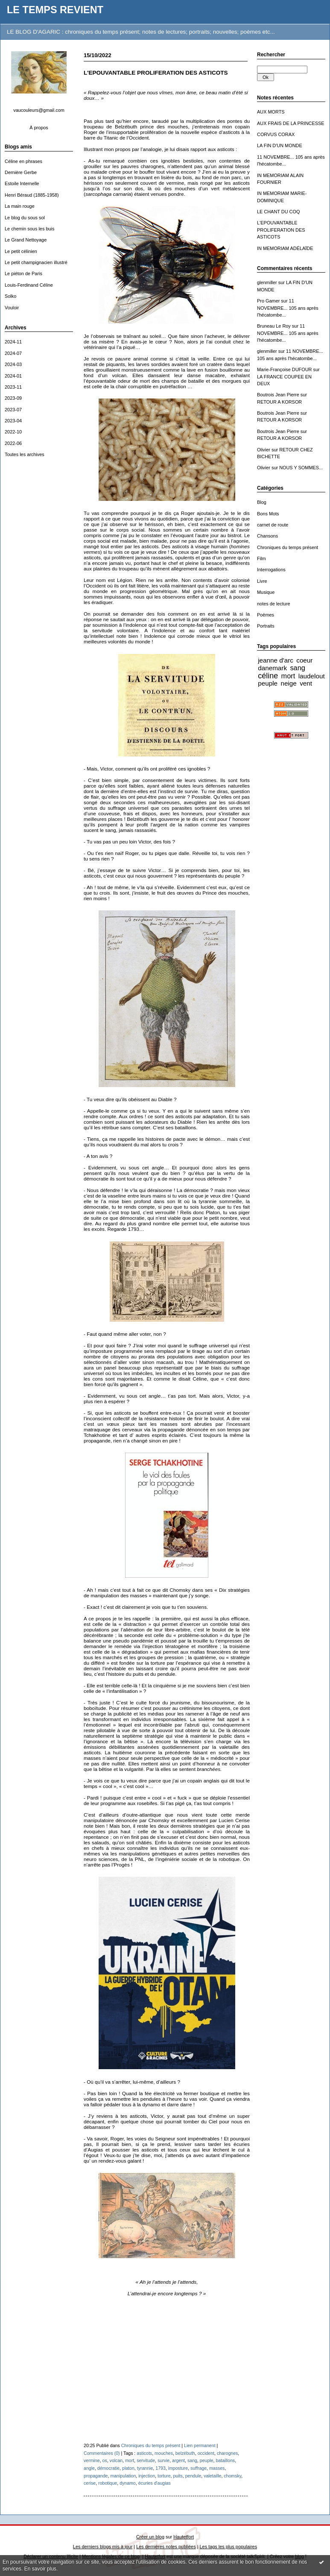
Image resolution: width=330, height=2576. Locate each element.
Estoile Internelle (22, 183)
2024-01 (13, 375)
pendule (193, 2475)
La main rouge (20, 206)
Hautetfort (183, 2536)
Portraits (266, 625)
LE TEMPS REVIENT (55, 9)
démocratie (108, 2468)
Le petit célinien (21, 251)
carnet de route (272, 524)
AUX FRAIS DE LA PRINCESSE (290, 123)
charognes (227, 2453)
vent (306, 683)
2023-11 (13, 387)
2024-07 (13, 353)
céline (268, 676)
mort (288, 676)
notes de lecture (273, 603)
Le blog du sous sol (25, 217)
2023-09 (13, 398)
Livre (262, 581)
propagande (96, 2475)
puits (177, 2475)
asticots (144, 2453)
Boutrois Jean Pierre (278, 394)
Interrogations (271, 569)
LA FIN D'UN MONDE (279, 145)
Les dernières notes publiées (166, 2546)
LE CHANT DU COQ (278, 211)
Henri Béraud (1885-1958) (32, 195)
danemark (272, 668)
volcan (116, 2460)
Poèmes (265, 614)
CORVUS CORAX (276, 134)
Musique (266, 592)
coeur (304, 660)
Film (261, 558)
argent (178, 2460)
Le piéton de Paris (23, 273)
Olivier (263, 449)
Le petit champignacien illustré (36, 262)
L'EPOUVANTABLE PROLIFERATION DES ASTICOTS (281, 229)
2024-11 (13, 341)
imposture (178, 2468)
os (104, 2460)
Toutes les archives (24, 454)
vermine (92, 2460)
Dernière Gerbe (21, 172)
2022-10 (13, 431)
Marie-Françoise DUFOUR (284, 369)
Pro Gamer (268, 300)
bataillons (225, 2460)
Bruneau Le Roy (274, 326)
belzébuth (185, 2453)
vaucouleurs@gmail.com (38, 110)
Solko (10, 296)
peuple (267, 683)
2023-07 (13, 409)
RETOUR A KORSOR (279, 401)
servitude (146, 2460)
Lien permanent (200, 2445)
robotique (107, 2483)
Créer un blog (150, 2536)
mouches (164, 2453)
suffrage (198, 2468)
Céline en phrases (23, 161)
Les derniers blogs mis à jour (102, 2546)
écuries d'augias (154, 2483)
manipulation (123, 2475)
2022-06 (13, 443)
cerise (90, 2483)
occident (206, 2453)
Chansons (267, 535)
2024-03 (13, 364)
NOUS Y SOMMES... (301, 467)
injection (146, 2475)
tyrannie (145, 2468)
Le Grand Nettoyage (26, 239)
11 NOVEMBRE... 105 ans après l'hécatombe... (287, 307)
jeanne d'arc (275, 660)
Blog (261, 502)
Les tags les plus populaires (228, 2546)
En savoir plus (40, 2569)
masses (217, 2468)
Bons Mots (268, 513)
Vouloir (12, 307)
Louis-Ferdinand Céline (29, 285)
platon (128, 2468)
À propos (38, 127)
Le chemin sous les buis (29, 228)
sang (297, 668)
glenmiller (267, 282)
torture (164, 2475)
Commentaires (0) (102, 2453)
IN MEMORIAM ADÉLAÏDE (285, 248)
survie (163, 2460)
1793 (160, 2468)
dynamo (128, 2483)
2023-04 (13, 420)
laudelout (311, 676)
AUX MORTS (271, 111)
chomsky (232, 2475)
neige (288, 683)
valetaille (212, 2475)
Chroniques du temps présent (287, 547)
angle (89, 2468)
